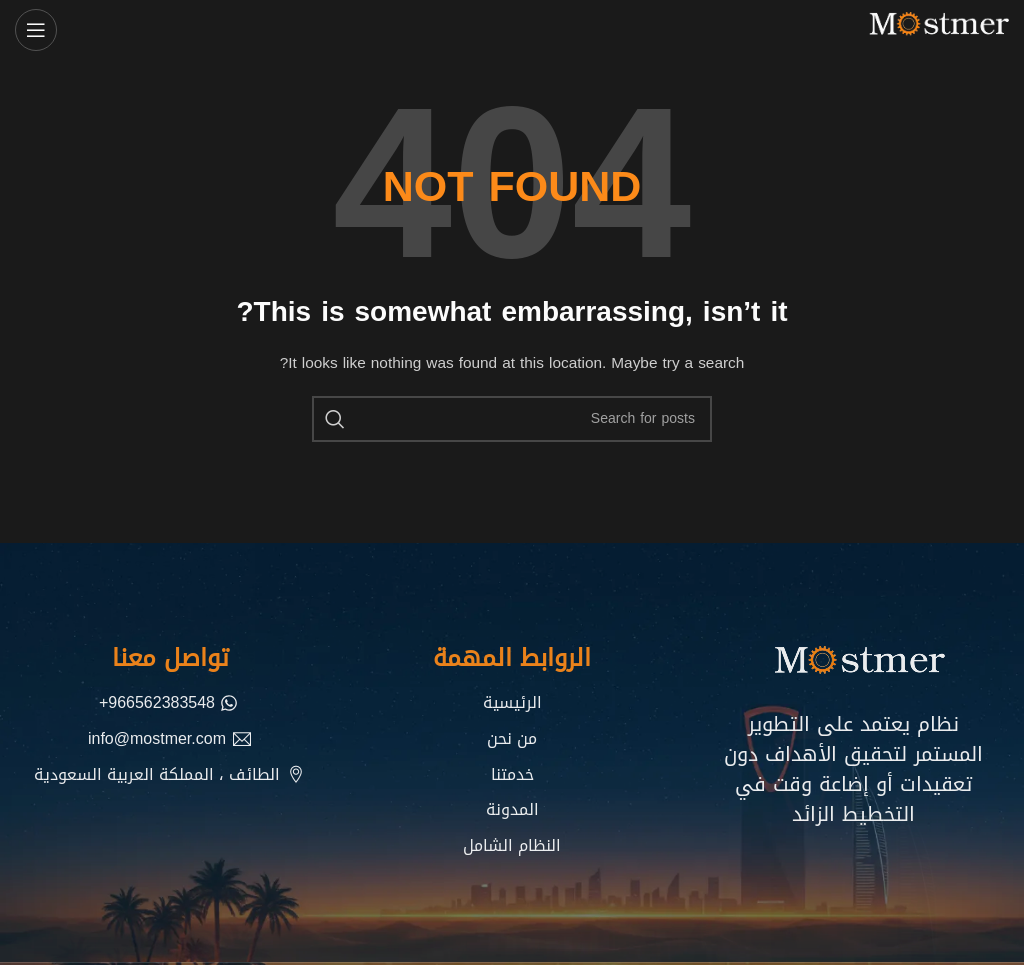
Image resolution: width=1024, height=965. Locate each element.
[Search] (512, 419)
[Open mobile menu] (36, 30)
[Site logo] (934, 31)
